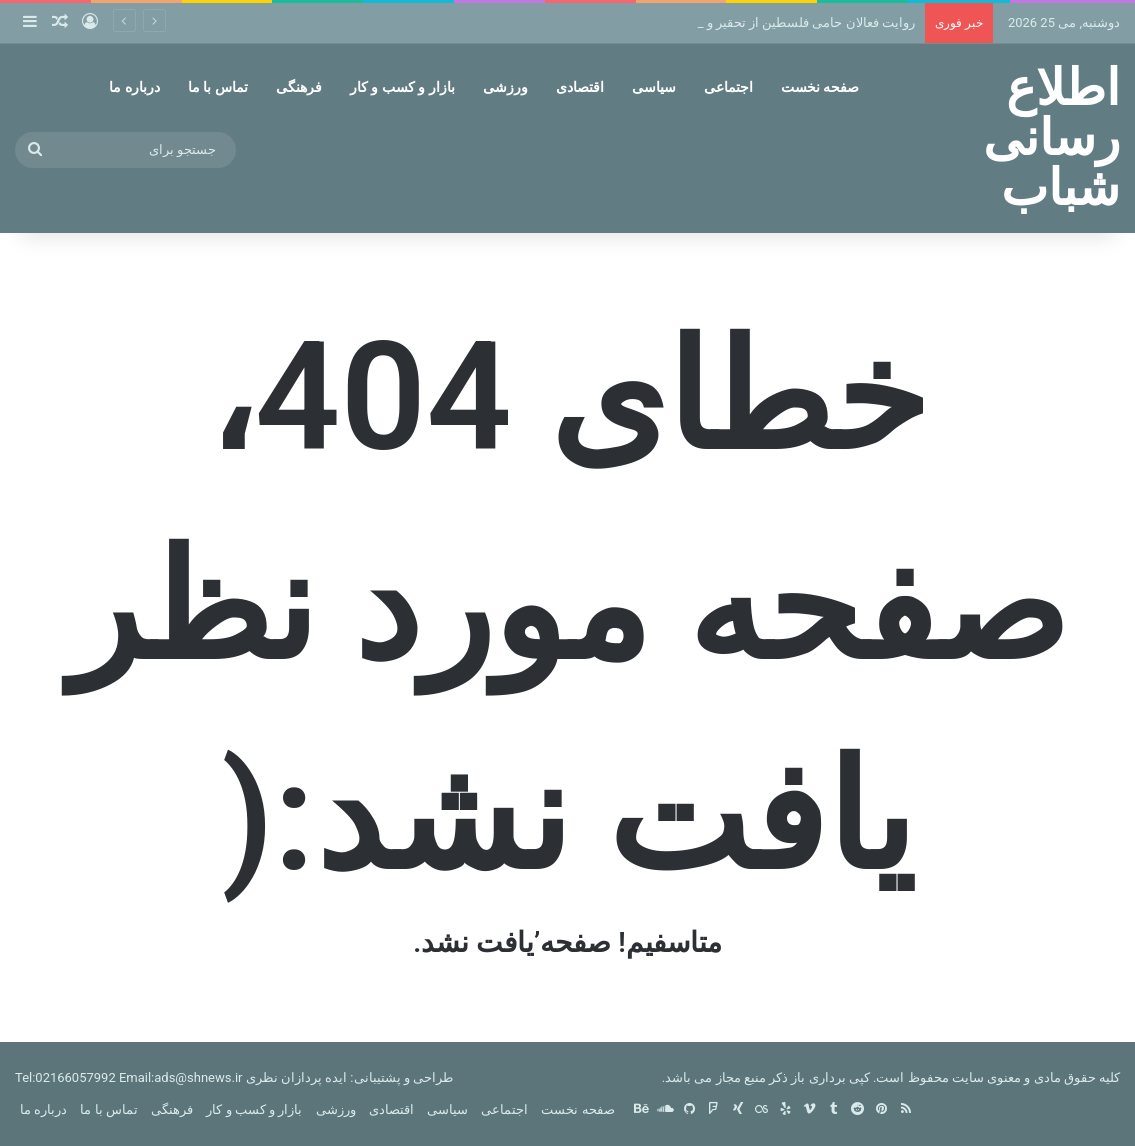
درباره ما (134, 87)
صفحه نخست (820, 87)
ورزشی (505, 87)
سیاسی (654, 87)
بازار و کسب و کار (402, 87)
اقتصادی (580, 87)
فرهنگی (299, 87)
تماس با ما (218, 87)
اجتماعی (728, 87)
